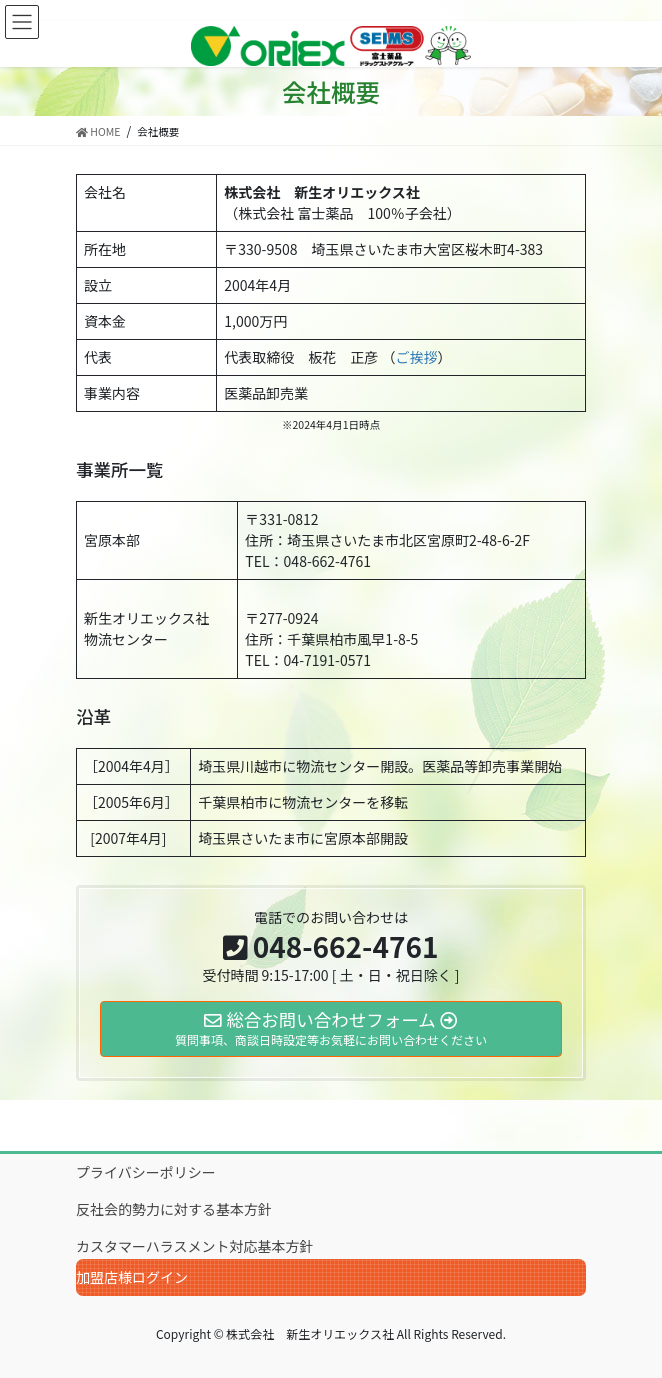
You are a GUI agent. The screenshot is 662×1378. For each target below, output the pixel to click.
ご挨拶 (416, 357)
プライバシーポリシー (146, 1172)
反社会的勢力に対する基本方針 (174, 1209)
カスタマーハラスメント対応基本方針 (194, 1246)
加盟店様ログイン (132, 1277)
